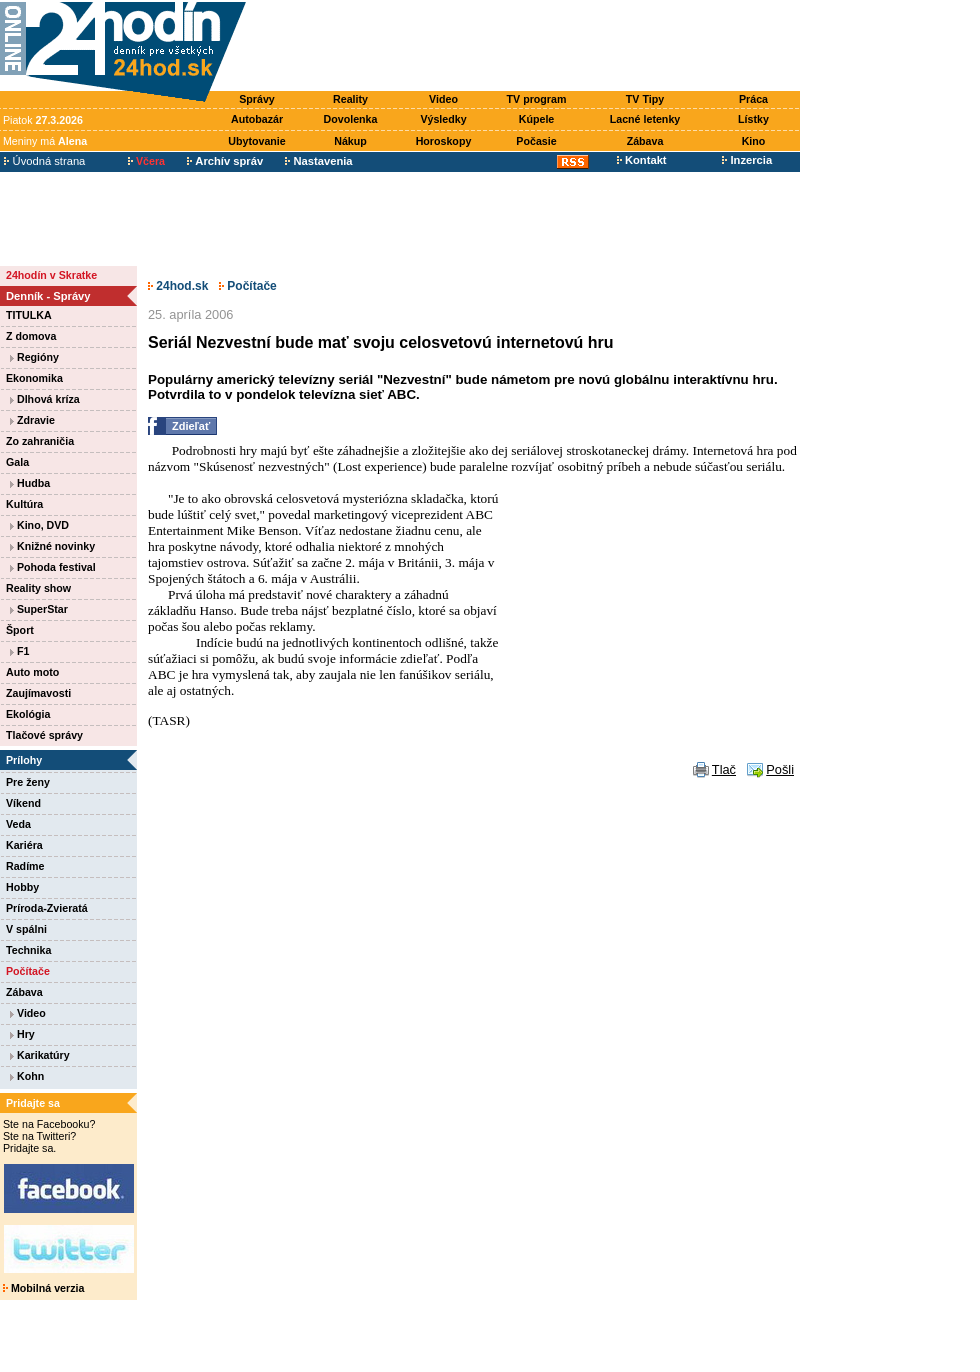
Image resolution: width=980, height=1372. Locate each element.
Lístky (753, 119)
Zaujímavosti (38, 693)
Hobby (22, 887)
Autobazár (257, 119)
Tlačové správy (44, 735)
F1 (19, 651)
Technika (28, 950)
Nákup (350, 141)
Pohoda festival (53, 567)
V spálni (26, 929)
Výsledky (443, 119)
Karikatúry (40, 1055)
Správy (257, 99)
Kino (754, 141)
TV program (537, 99)
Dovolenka (351, 119)
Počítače (28, 971)
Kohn (27, 1076)
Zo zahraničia (40, 441)
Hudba (30, 483)
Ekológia (28, 714)
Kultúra (24, 504)
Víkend (23, 803)
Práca (753, 99)
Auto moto (32, 672)
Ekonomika (34, 378)
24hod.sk (178, 286)
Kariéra (24, 845)
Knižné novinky (52, 546)
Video (443, 99)
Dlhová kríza (45, 399)
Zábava (645, 141)
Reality (350, 99)
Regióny (34, 357)
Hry (22, 1034)
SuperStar (39, 609)
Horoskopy (444, 141)
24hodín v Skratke (51, 275)
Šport (20, 630)
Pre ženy (28, 782)
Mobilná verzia (43, 1288)
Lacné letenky (645, 119)
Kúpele (537, 119)
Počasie (536, 141)
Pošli (780, 771)
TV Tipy (645, 99)
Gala (17, 462)
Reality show (38, 588)
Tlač (724, 771)
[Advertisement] (528, 47)
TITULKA (29, 315)
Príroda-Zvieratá (47, 908)
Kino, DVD (39, 525)
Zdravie (32, 420)
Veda (18, 824)
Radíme (25, 866)
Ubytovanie (256, 141)
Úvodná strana (44, 161)
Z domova (31, 336)
